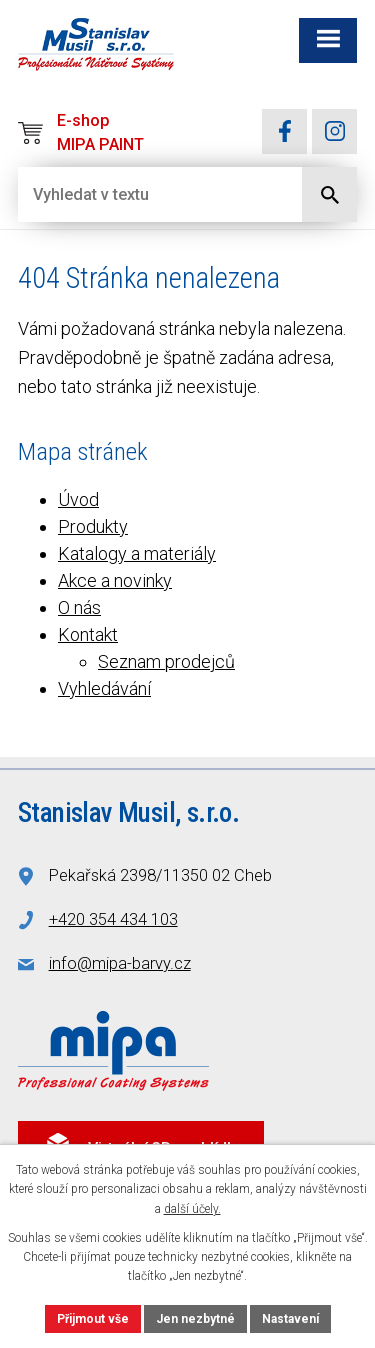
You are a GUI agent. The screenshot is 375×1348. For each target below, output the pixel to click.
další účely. (192, 1209)
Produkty (93, 526)
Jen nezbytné (195, 1319)
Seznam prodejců (166, 661)
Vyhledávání (104, 688)
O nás (79, 607)
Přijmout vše (93, 1319)
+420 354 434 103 (113, 919)
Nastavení (290, 1319)
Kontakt (88, 634)
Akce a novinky (115, 580)
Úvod (78, 499)
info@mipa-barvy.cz (120, 963)
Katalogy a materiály (137, 553)
